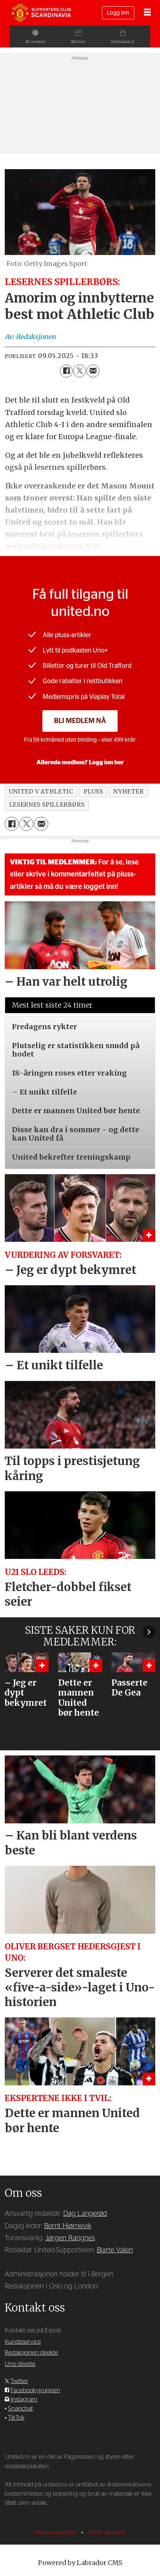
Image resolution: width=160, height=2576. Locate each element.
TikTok (16, 2418)
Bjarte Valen (115, 2250)
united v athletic (41, 791)
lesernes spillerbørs (47, 804)
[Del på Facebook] (66, 371)
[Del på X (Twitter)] (79, 371)
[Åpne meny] (147, 13)
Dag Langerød (85, 2213)
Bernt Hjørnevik (67, 2226)
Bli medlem (26, 42)
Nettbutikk (130, 42)
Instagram (24, 2399)
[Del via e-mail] (93, 371)
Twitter (19, 2381)
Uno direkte (20, 2364)
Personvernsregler (56, 2532)
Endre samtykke (107, 2532)
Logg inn (118, 13)
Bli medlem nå (80, 720)
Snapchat (20, 2408)
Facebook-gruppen (35, 2390)
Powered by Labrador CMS (80, 2563)
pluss (93, 791)
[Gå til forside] (41, 13)
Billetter (78, 42)
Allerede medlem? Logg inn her (80, 762)
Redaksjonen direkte (31, 2352)
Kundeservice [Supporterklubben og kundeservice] (23, 2342)
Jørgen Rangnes (70, 2238)
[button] (148, 1631)
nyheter (128, 791)
